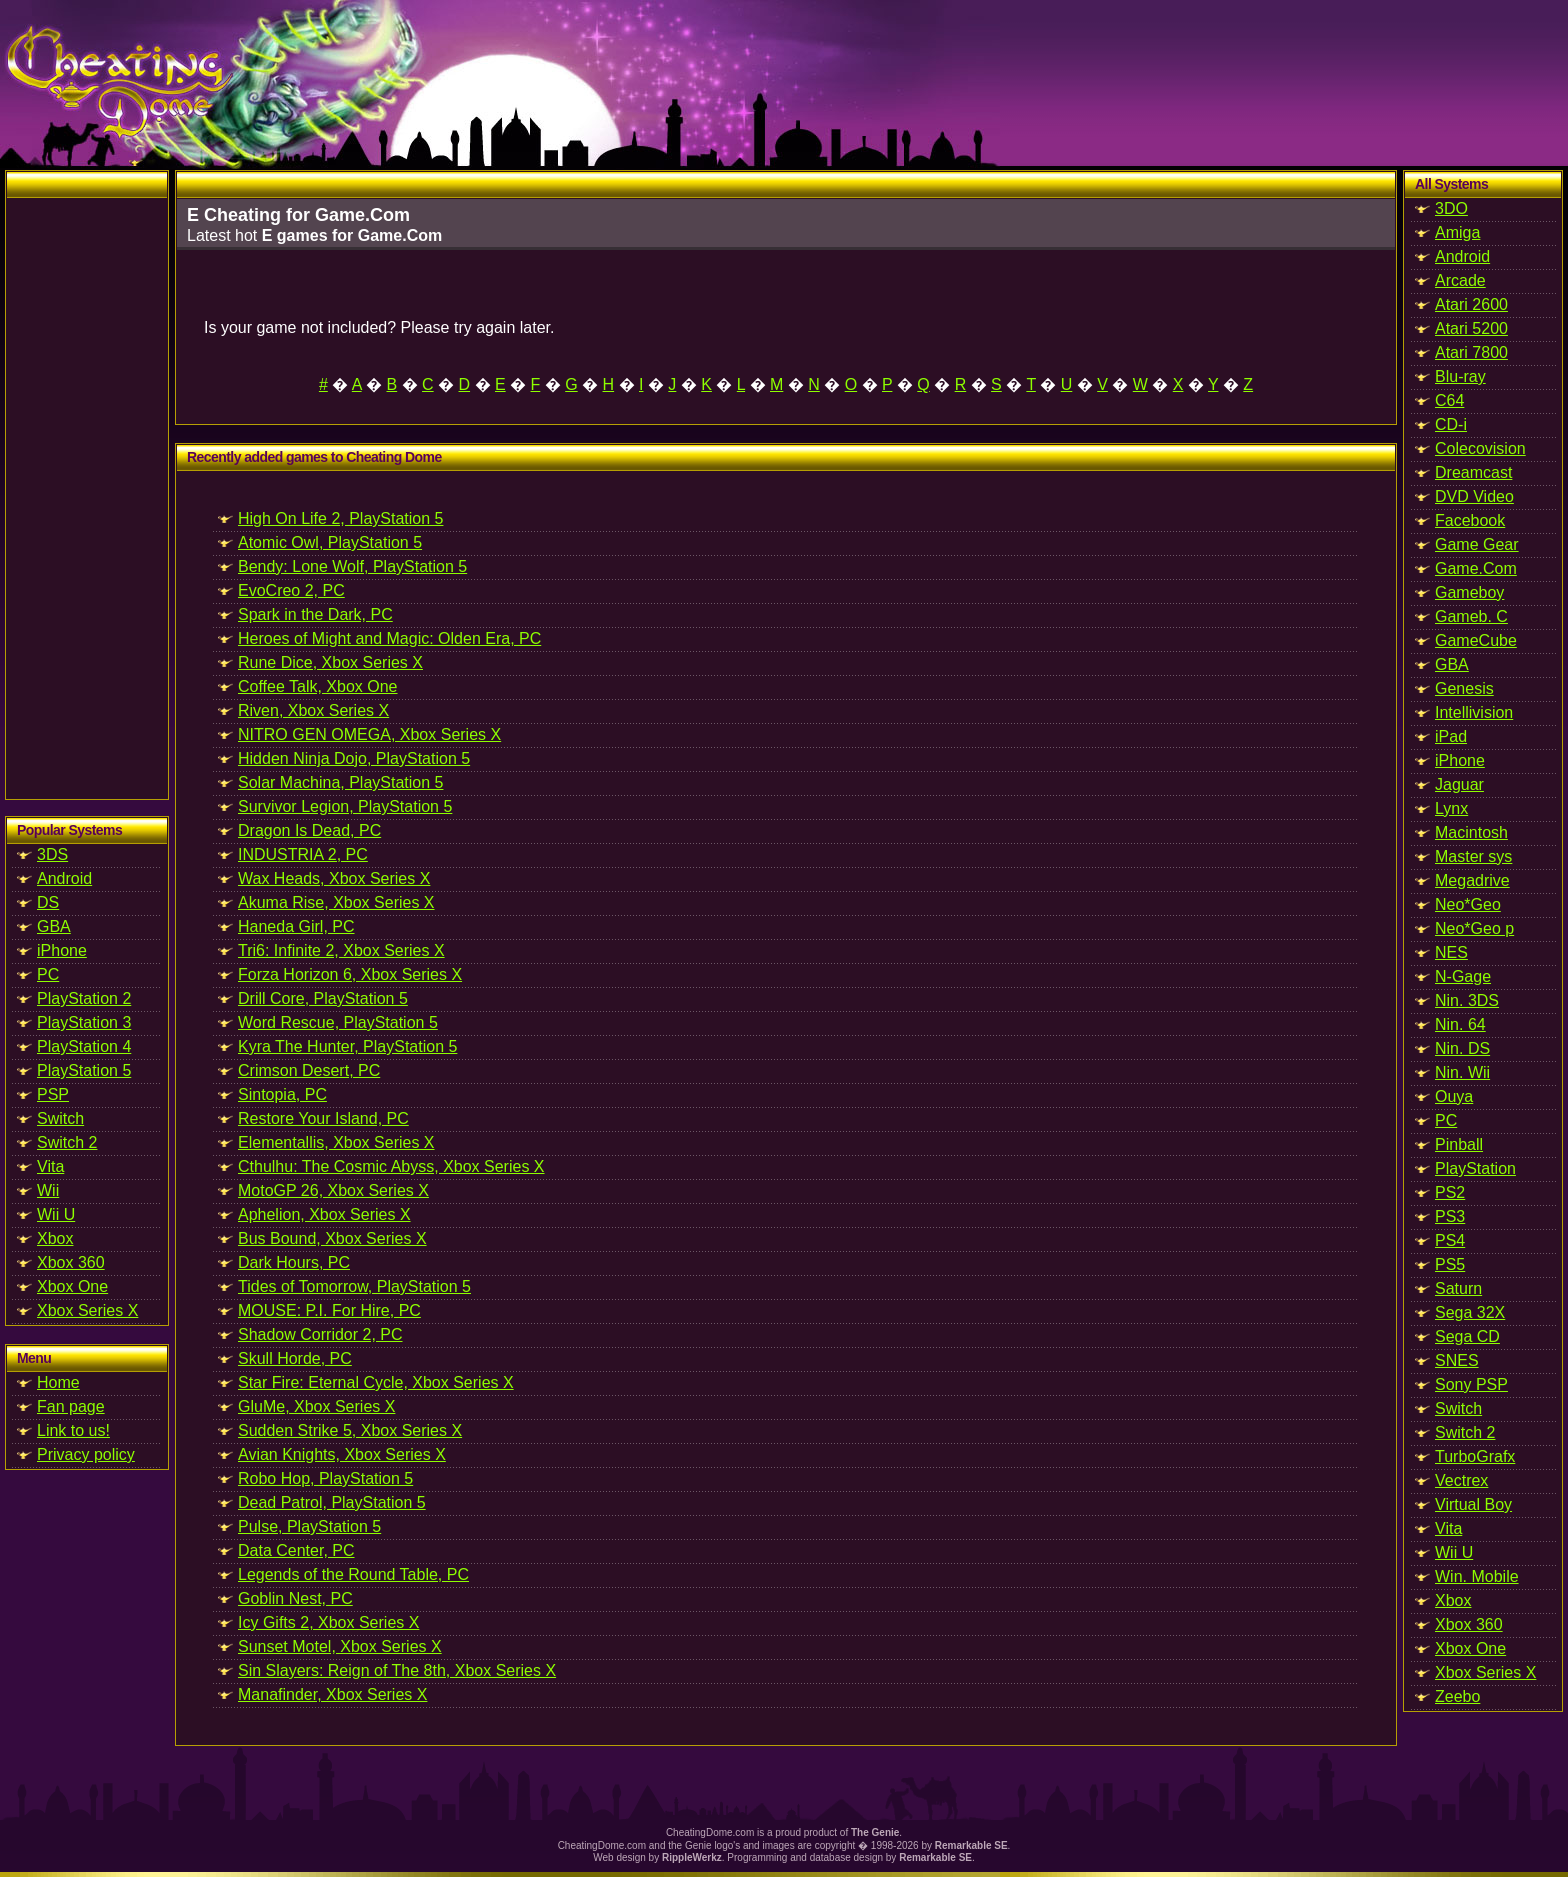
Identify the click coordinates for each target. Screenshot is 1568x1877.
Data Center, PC (296, 1550)
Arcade (1460, 280)
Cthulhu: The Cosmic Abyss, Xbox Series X (391, 1166)
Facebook (1470, 520)
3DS (52, 854)
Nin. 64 (1460, 1024)
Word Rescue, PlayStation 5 (338, 1022)
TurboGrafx (1475, 1456)
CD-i (1451, 424)
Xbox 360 (71, 1262)
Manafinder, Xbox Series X (332, 1694)
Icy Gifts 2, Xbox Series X (328, 1622)
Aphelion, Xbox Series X (324, 1214)
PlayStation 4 (84, 1046)
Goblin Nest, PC (295, 1598)
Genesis (1464, 688)
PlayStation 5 (84, 1070)
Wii (48, 1190)
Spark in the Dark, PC (315, 614)
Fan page (71, 1406)
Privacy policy (86, 1454)
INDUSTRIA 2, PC (303, 854)
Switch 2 (67, 1142)
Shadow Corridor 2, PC (320, 1334)
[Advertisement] (87, 498)
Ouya (1454, 1096)
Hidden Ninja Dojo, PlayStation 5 (354, 758)
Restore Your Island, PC (323, 1118)
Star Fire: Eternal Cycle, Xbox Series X (376, 1382)
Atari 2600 (1471, 304)
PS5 (1450, 1264)
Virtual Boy (1473, 1504)
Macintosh (1471, 832)
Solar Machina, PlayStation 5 (340, 782)
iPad (1451, 736)
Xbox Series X (87, 1310)
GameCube (1476, 640)
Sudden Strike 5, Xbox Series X (350, 1430)
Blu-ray (1460, 376)
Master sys (1473, 856)
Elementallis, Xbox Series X (336, 1142)
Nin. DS (1462, 1048)
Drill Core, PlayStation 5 (323, 998)
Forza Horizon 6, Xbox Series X (350, 974)
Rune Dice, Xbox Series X (330, 662)
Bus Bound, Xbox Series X (332, 1238)
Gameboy (1469, 592)
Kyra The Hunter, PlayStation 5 (347, 1046)
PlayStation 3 (84, 1022)
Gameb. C (1471, 616)
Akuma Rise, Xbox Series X (336, 902)
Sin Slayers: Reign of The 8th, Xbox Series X (397, 1670)
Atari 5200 (1471, 328)
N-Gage (1463, 976)
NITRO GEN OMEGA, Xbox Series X (369, 734)
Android (64, 878)
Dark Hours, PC (294, 1262)
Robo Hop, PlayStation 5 (325, 1478)
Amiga (1457, 232)
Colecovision (1480, 448)
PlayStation (1475, 1168)
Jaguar (1459, 784)
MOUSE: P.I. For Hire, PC (329, 1310)
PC (48, 974)
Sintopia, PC (282, 1094)
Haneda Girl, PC (296, 926)
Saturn (1458, 1288)
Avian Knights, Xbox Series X (342, 1454)
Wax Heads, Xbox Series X (334, 878)
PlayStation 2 (84, 998)
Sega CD (1467, 1336)
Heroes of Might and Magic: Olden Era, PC (389, 638)
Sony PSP (1471, 1384)
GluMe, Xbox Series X (316, 1406)
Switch (60, 1118)
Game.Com (1476, 568)
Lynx (1451, 808)
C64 (1449, 400)
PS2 (1450, 1192)
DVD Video (1474, 496)
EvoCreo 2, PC (291, 590)
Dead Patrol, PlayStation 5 (332, 1502)
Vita (50, 1166)
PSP (53, 1094)
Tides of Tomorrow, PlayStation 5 (354, 1286)
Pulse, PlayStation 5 (309, 1526)
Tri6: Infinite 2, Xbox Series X (341, 950)
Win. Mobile (1477, 1576)
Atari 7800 (1471, 352)
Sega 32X (1470, 1312)
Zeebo (1457, 1696)
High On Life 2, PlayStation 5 (340, 518)
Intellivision (1474, 712)
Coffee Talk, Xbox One (318, 686)
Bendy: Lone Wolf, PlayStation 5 (352, 566)
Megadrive (1472, 880)
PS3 (1450, 1216)
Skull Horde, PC (295, 1358)
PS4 (1450, 1240)
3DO (1451, 208)
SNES (1457, 1360)
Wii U (56, 1214)
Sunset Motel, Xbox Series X (340, 1646)
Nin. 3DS (1467, 1000)
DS (48, 902)
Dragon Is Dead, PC (309, 830)
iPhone (62, 950)
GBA (54, 926)
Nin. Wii (1462, 1072)
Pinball (1459, 1144)
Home (58, 1382)
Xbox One (72, 1286)
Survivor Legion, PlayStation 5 (345, 806)
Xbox (55, 1238)
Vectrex (1461, 1480)
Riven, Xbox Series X (313, 710)
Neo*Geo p (1474, 928)
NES (1451, 952)
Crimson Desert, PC (309, 1070)
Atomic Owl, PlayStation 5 (330, 542)
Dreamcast (1473, 472)
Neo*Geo (1468, 904)
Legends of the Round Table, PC (353, 1574)
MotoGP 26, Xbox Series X (333, 1190)
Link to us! (73, 1430)
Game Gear (1477, 544)
